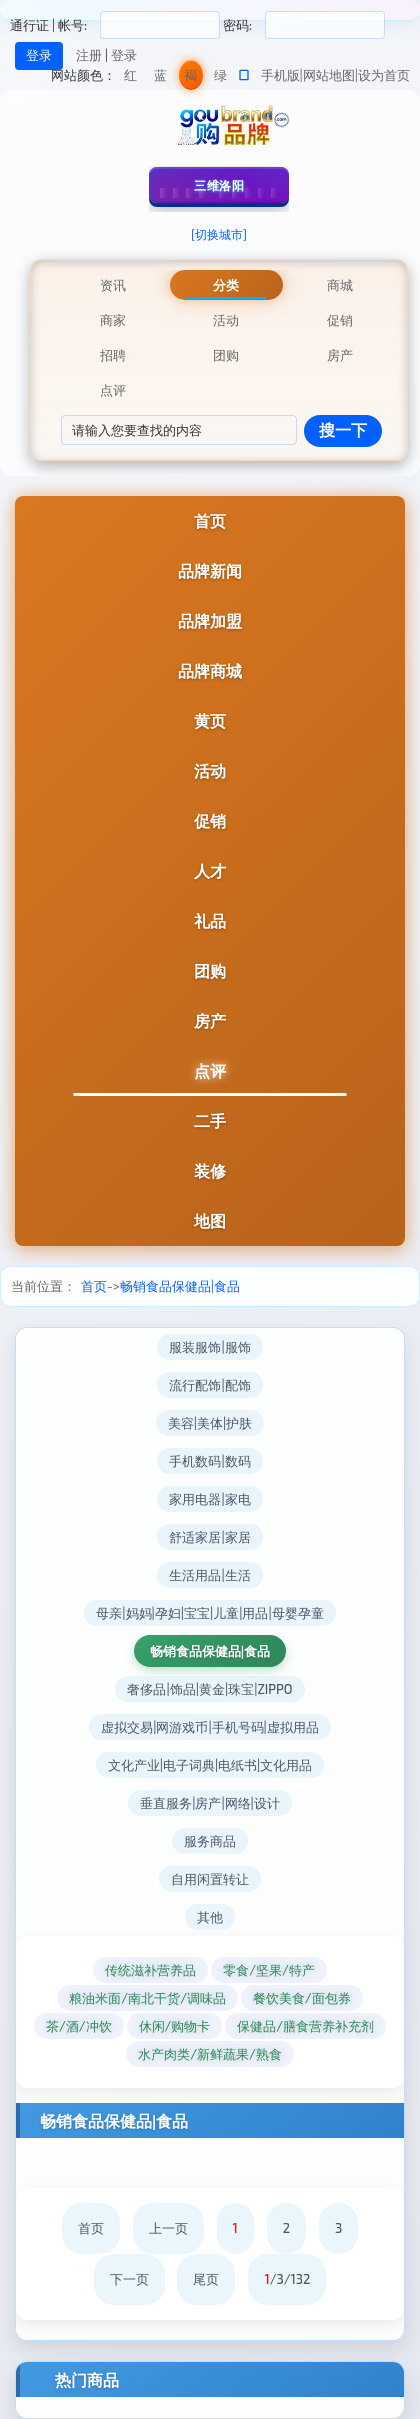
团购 (210, 970)
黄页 (210, 720)
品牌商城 (210, 670)
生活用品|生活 (209, 1575)
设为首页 (384, 75)
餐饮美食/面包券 (302, 1998)
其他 (210, 1917)
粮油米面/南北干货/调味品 (147, 1998)
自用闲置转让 (210, 1879)
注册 (89, 55)
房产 (210, 1020)
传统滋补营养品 (150, 1970)
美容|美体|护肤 (210, 1423)
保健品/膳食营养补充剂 (305, 2026)
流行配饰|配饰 (209, 1385)
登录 (124, 55)
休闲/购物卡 (175, 2026)
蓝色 (160, 78)
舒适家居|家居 (209, 1537)
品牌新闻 (210, 570)
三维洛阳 (219, 185)
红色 (130, 78)
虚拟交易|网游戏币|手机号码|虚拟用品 (210, 1727)
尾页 (206, 2279)
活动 (210, 770)
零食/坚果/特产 (269, 1970)
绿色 (220, 78)
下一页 (129, 2279)
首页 (210, 520)
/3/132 (287, 2279)
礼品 (210, 920)
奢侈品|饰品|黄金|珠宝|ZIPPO (209, 1689)
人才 (210, 870)
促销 (210, 820)
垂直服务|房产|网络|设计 (210, 1803)
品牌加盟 (210, 620)
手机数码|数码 (209, 1461)
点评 (210, 1070)
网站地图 (329, 75)
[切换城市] (219, 234)
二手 (210, 1120)
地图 (210, 1220)
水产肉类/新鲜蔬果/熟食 (210, 2054)
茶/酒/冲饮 (79, 2026)
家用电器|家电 (209, 1499)
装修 (210, 1170)
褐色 (190, 78)
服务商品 (210, 1841)
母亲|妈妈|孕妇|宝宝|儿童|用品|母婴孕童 (209, 1613)
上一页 (168, 2228)
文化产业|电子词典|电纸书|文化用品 (210, 1765)
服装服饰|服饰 (209, 1347)
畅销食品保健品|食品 (180, 1286)
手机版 (280, 75)
